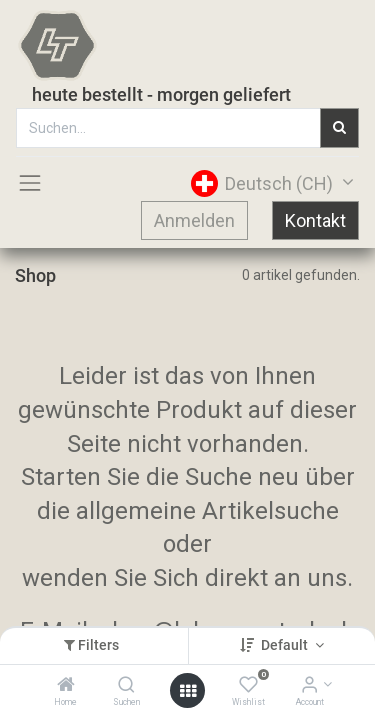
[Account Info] (309, 686)
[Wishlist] (248, 686)
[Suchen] (126, 686)
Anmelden (194, 220)
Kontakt (315, 220)
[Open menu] (188, 691)
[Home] (66, 686)
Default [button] (286, 645)
